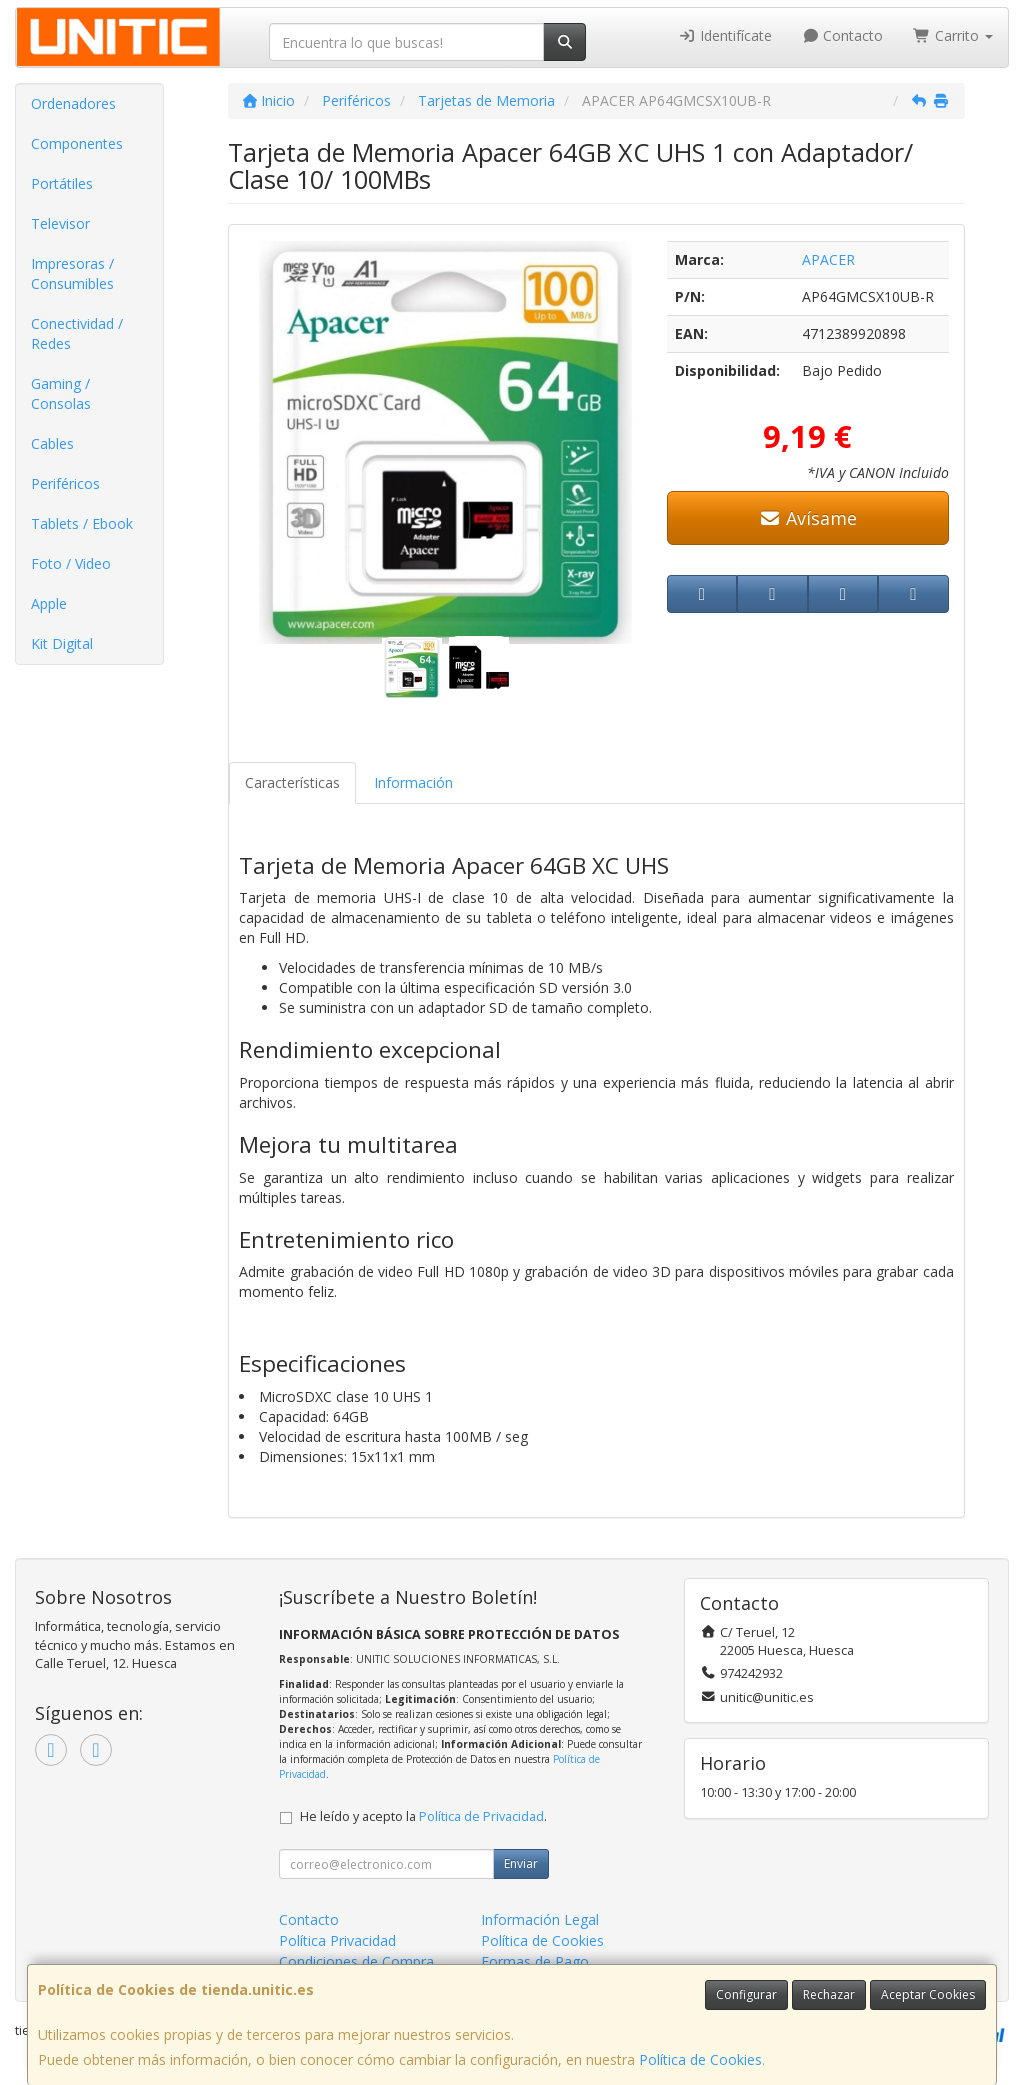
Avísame (807, 518)
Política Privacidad (337, 1940)
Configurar (746, 1994)
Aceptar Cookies (928, 1994)
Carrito (953, 35)
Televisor (60, 223)
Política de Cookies (700, 2059)
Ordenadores (73, 103)
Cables (52, 443)
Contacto (843, 35)
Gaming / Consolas (61, 393)
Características (292, 782)
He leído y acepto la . (423, 1816)
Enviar (521, 1863)
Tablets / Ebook (82, 523)
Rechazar (829, 1994)
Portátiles (62, 183)
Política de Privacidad (481, 1816)
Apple (49, 603)
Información (413, 782)
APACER (828, 259)
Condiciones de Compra (356, 1961)
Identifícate (725, 35)
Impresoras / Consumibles (72, 273)
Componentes (77, 143)
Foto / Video (71, 563)
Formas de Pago (535, 1961)
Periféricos (65, 483)
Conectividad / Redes (77, 333)
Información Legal (540, 1919)
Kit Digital (62, 643)
